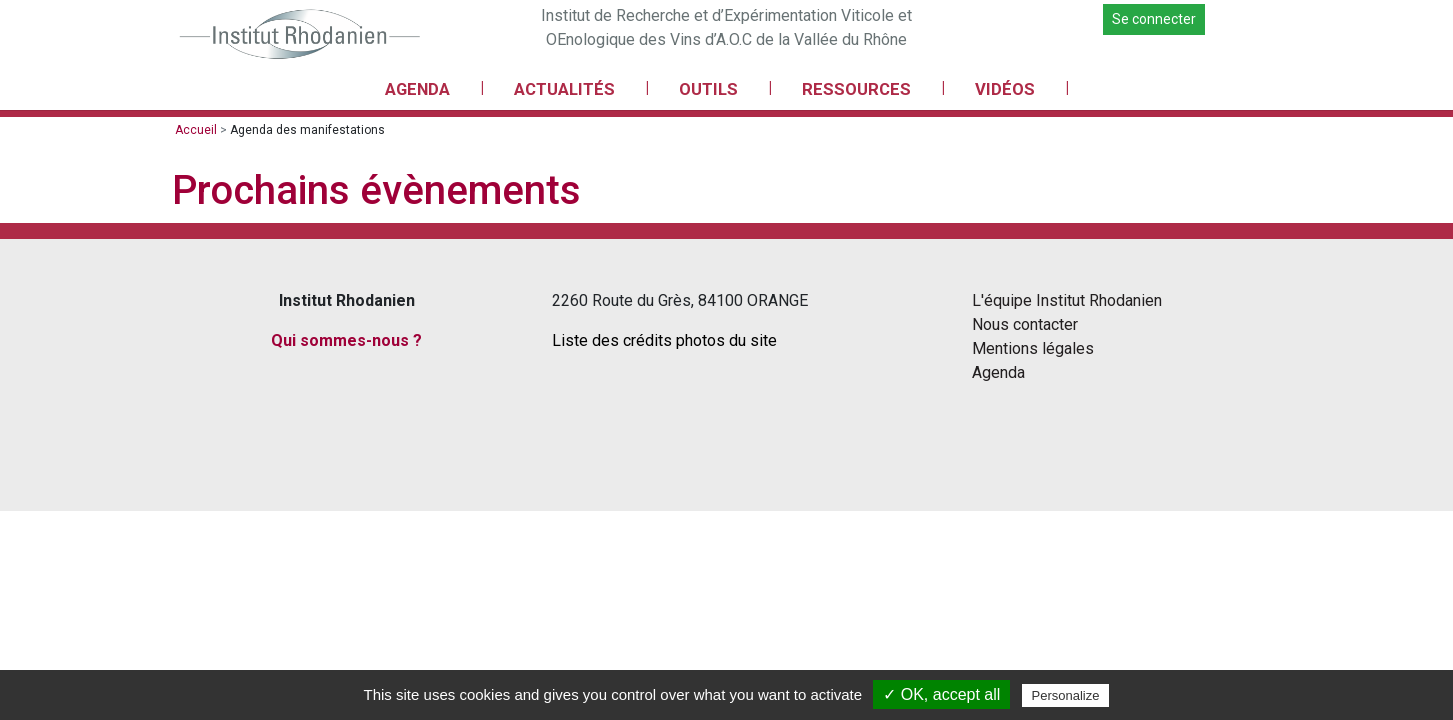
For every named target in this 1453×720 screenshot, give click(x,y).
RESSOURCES (856, 89)
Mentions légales (1033, 348)
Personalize (1066, 695)
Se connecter (1154, 19)
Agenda (998, 372)
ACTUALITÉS (564, 89)
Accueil (196, 130)
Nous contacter (1025, 324)
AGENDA (417, 89)
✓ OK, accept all (941, 694)
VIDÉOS (1005, 89)
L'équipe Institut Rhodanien (1067, 300)
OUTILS (708, 89)
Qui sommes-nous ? (346, 340)
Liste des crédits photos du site (664, 340)
